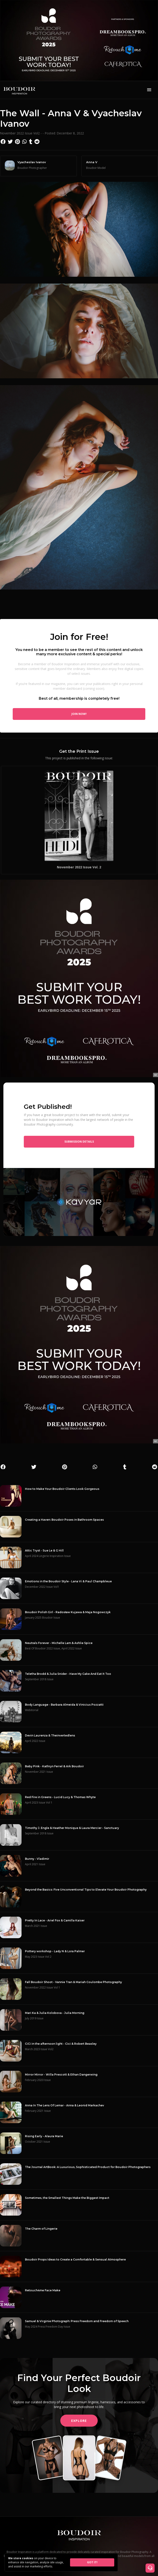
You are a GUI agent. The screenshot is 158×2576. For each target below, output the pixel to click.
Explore (79, 2420)
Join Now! (79, 714)
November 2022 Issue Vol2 (20, 133)
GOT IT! (92, 2562)
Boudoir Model (96, 168)
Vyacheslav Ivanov (31, 162)
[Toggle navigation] (149, 90)
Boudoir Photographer (32, 168)
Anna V (91, 162)
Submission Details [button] (79, 1142)
